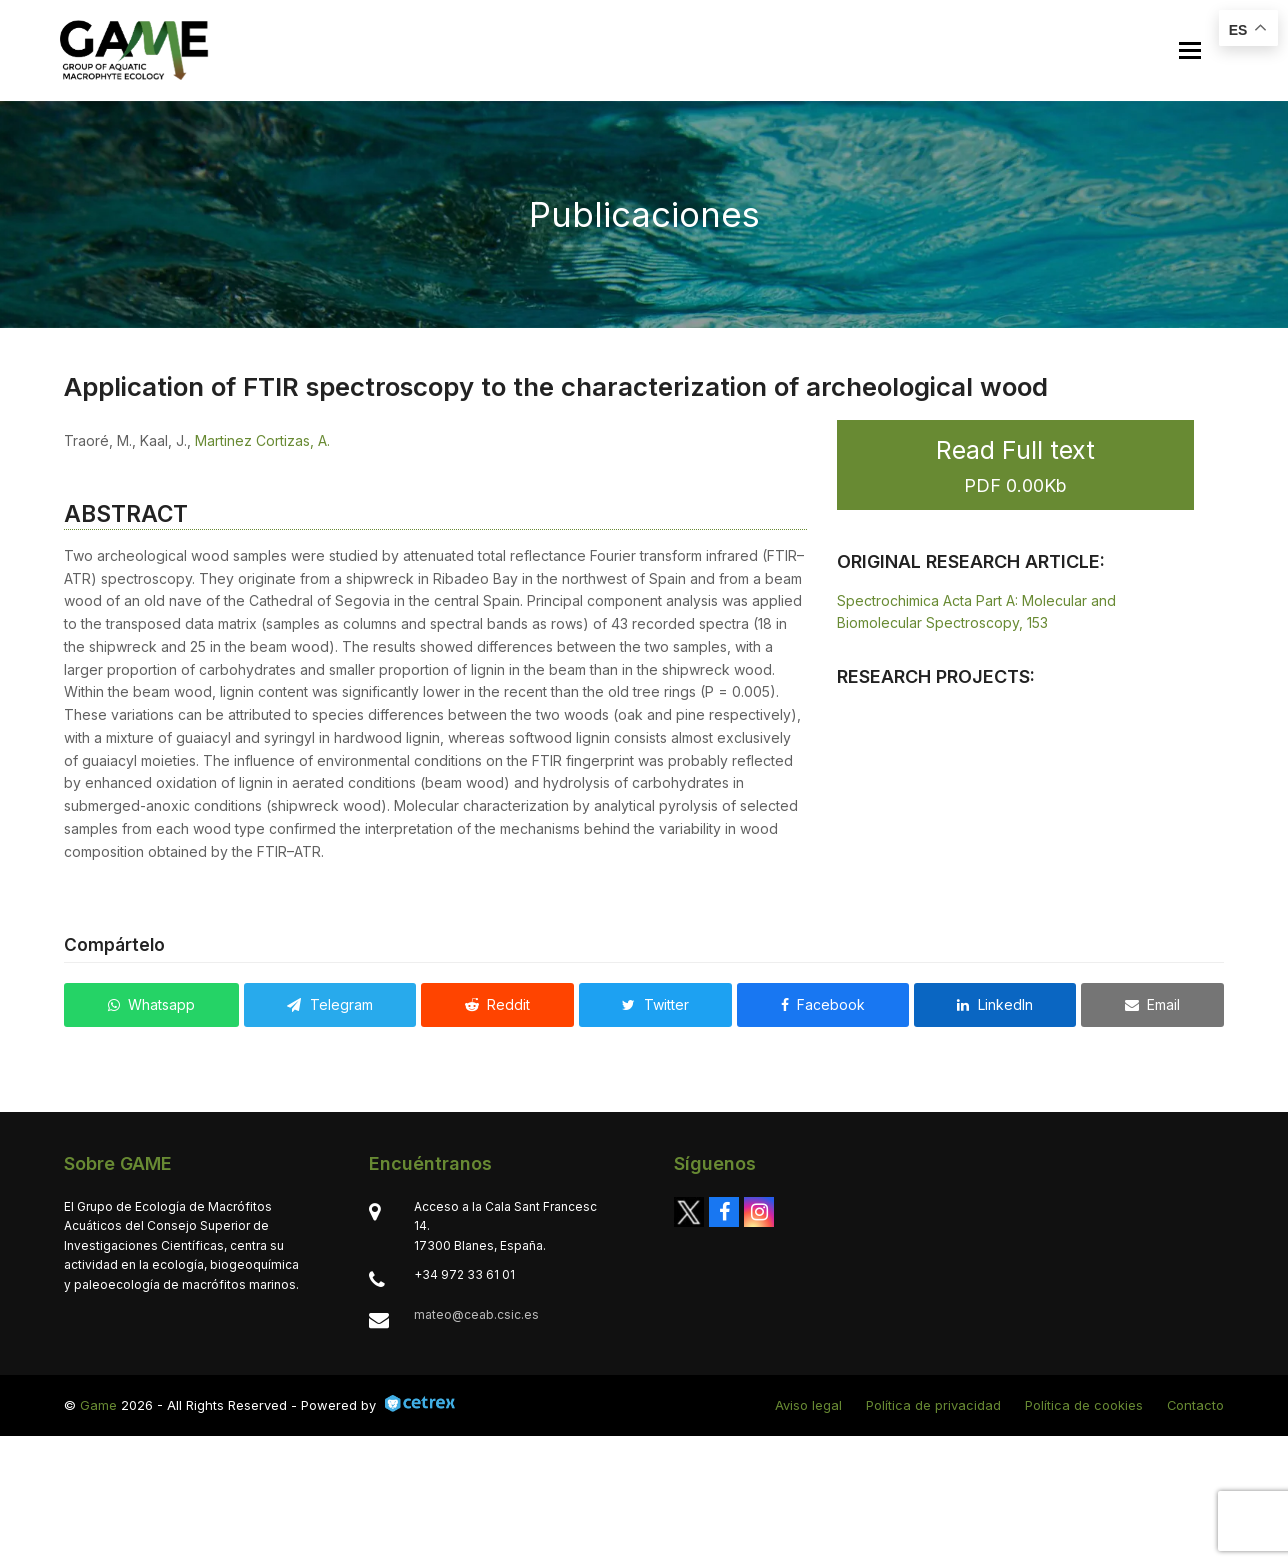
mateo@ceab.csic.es (476, 1314)
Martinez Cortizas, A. (262, 440)
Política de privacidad (933, 1405)
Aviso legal (808, 1405)
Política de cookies (1084, 1405)
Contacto (1195, 1405)
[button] (1187, 50)
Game (98, 1405)
